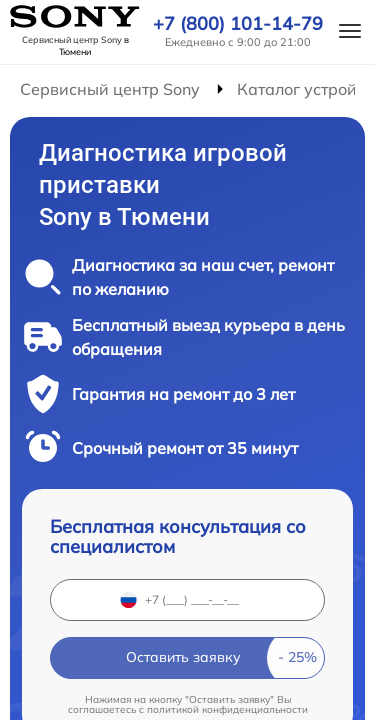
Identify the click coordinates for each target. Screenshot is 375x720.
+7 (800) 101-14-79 (238, 24)
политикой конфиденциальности (227, 709)
